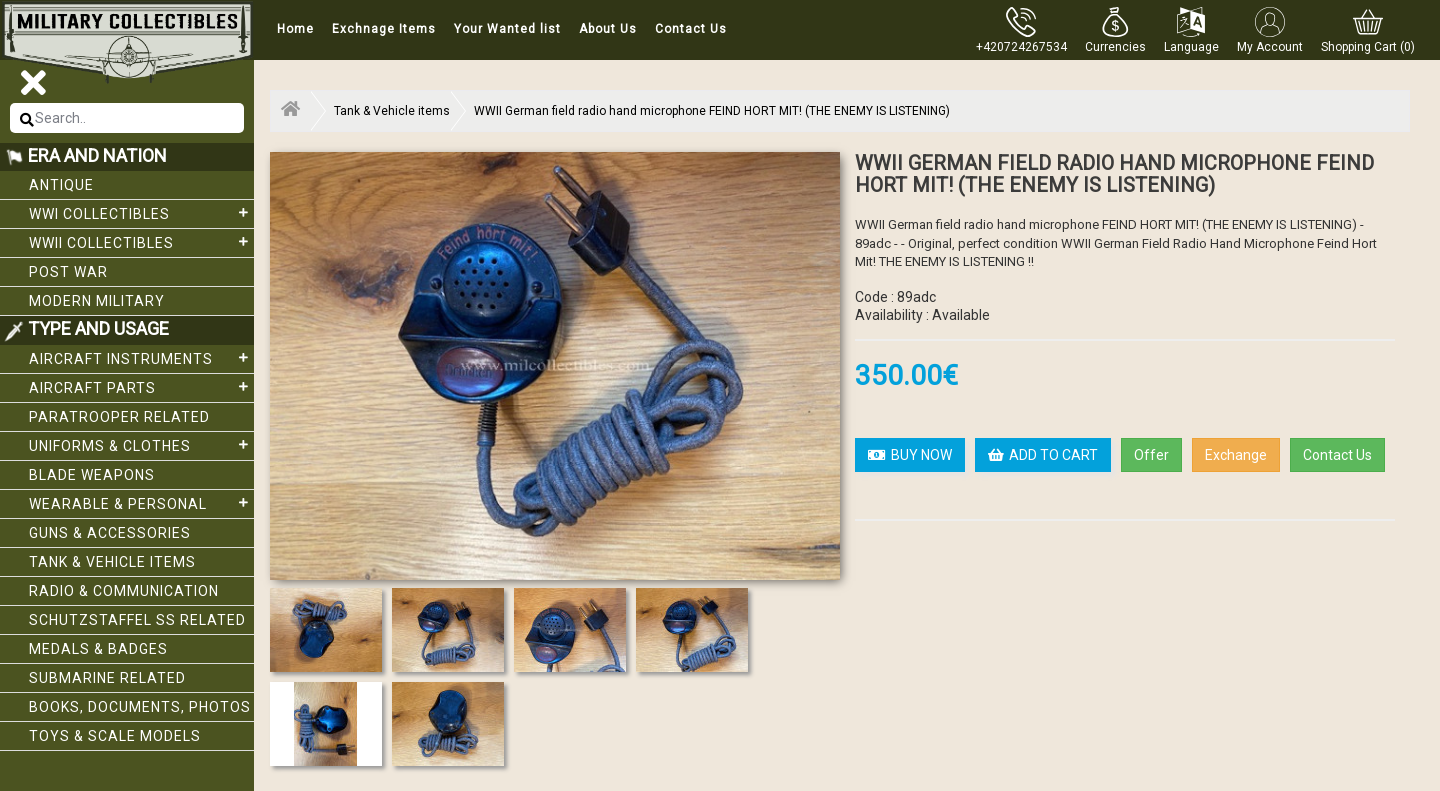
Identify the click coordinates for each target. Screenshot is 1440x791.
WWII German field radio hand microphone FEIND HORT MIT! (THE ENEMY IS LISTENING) (712, 111)
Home (295, 29)
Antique (61, 185)
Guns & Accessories (110, 533)
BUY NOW (910, 455)
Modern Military (97, 301)
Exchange (1236, 455)
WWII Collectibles (141, 242)
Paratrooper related (119, 417)
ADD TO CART (1043, 455)
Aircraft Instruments (141, 358)
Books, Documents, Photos (140, 707)
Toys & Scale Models (115, 736)
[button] (1115, 30)
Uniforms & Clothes (141, 445)
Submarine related (107, 678)
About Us (608, 29)
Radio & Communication (124, 591)
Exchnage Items (384, 29)
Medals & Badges (98, 649)
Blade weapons (92, 475)
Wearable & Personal (141, 503)
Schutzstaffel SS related (137, 620)
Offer (1151, 455)
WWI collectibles (141, 213)
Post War (68, 272)
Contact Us (691, 29)
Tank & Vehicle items (112, 562)
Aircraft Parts (141, 387)
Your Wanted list (507, 29)
